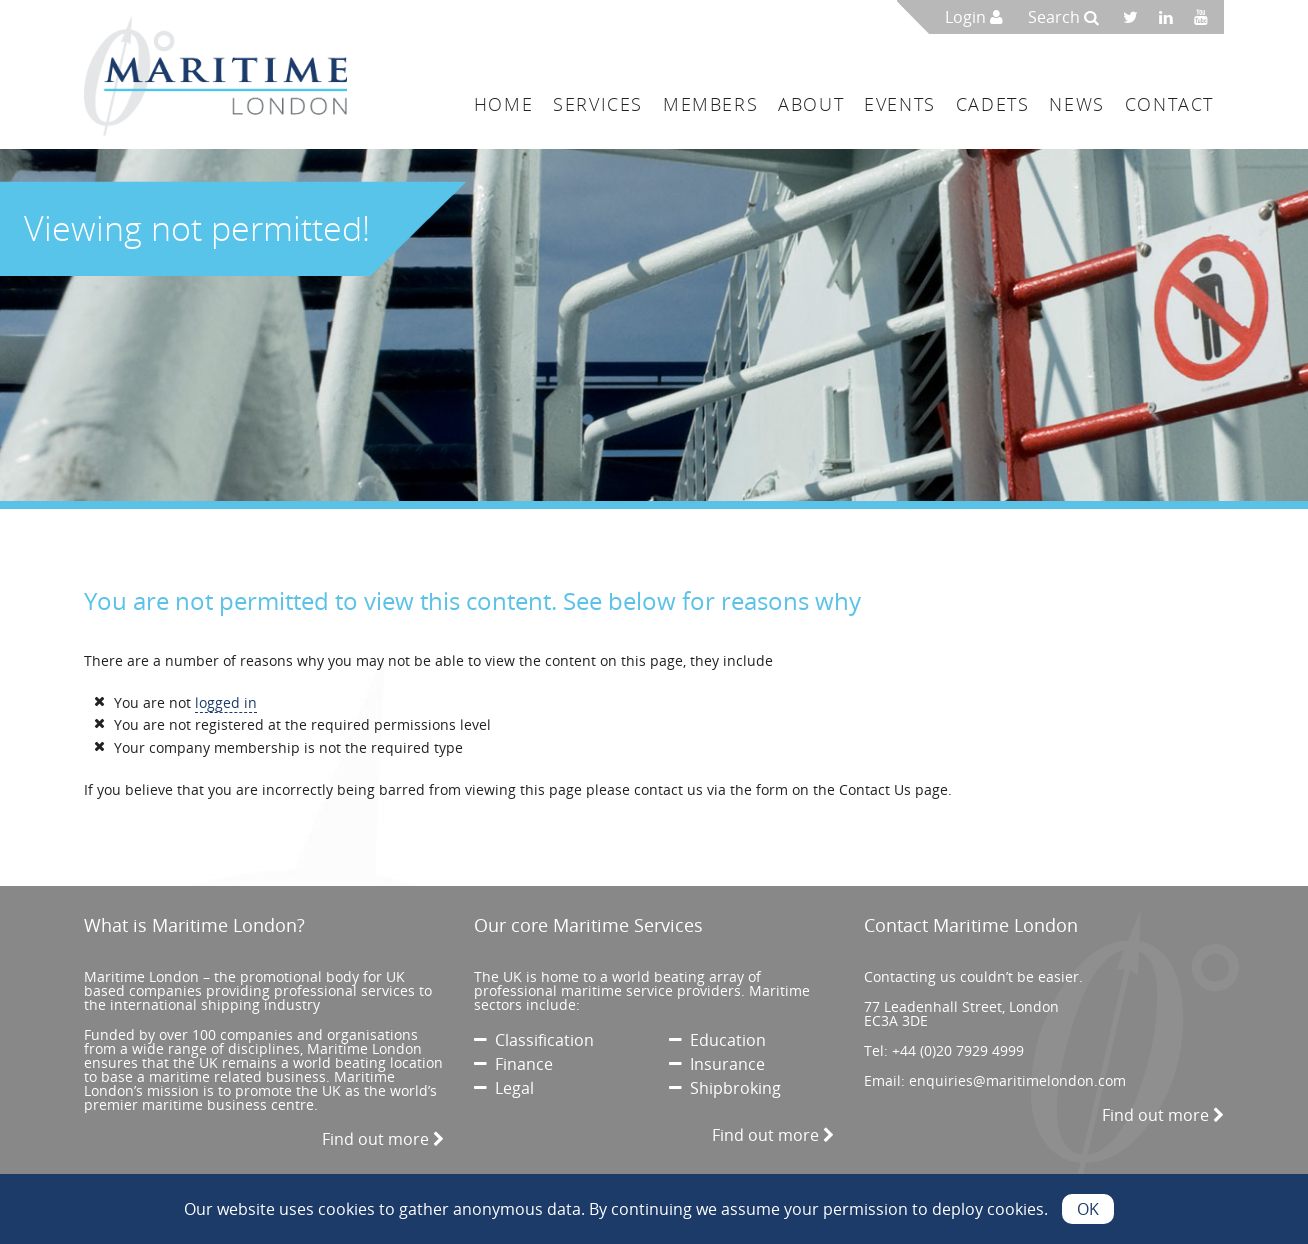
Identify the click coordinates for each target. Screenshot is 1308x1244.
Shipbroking (725, 1088)
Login (974, 17)
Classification (534, 1040)
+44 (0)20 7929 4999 (958, 1050)
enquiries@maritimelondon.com (1017, 1080)
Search (1063, 17)
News (1076, 104)
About (811, 104)
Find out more (383, 1139)
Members (710, 104)
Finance (513, 1064)
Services (598, 104)
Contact (1169, 104)
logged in (226, 702)
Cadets (993, 104)
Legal (504, 1088)
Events (900, 104)
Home (503, 104)
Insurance (717, 1064)
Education (717, 1040)
